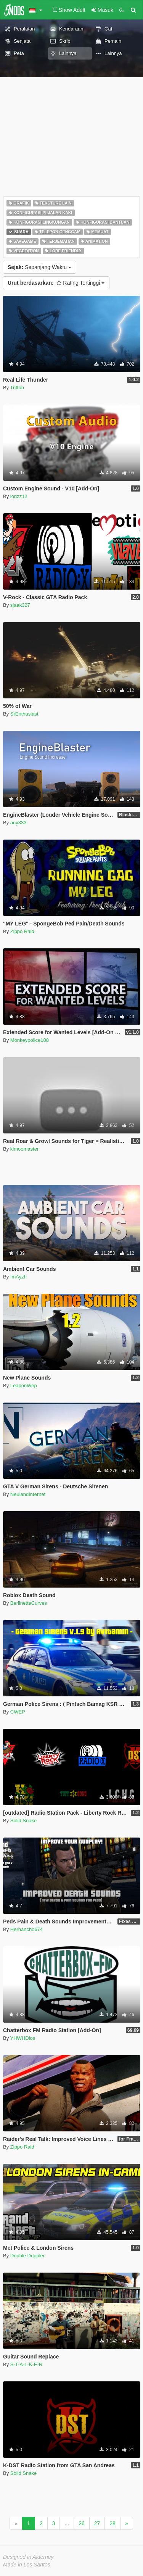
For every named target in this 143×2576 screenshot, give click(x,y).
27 (97, 2523)
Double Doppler (27, 2255)
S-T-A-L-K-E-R (26, 2364)
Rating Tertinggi (56, 283)
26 (82, 2523)
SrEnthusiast (24, 714)
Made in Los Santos (26, 2564)
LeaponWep (23, 1385)
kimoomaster (24, 1149)
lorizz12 (18, 496)
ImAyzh (18, 1277)
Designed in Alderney (28, 2557)
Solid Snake (23, 1820)
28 (112, 2523)
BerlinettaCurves (28, 1603)
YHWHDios (22, 2038)
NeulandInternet (28, 1494)
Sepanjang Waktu (39, 267)
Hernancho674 (26, 1929)
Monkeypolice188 (29, 1040)
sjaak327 (20, 605)
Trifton (17, 387)
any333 (18, 822)
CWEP (17, 1712)
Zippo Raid (22, 931)
